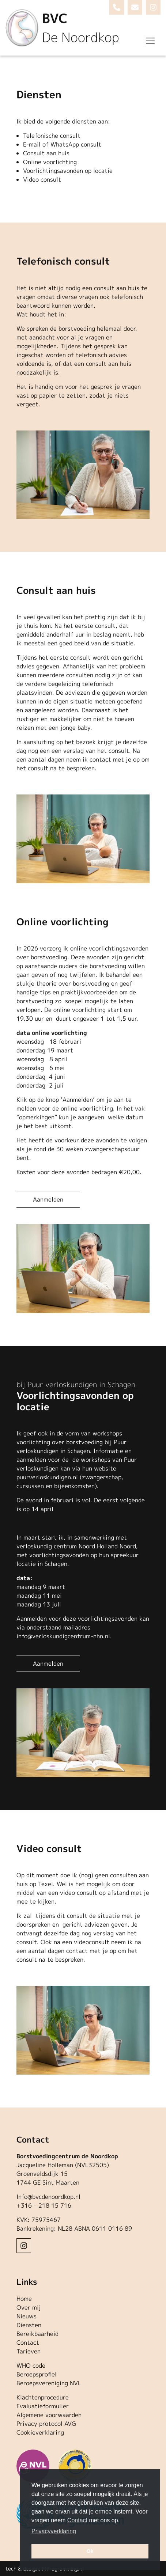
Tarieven (28, 2351)
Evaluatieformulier (42, 2406)
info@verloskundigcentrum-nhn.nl (63, 1636)
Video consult (42, 179)
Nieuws (26, 2316)
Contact (27, 2342)
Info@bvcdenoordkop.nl (48, 2197)
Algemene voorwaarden (49, 2415)
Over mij (28, 2307)
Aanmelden (48, 1199)
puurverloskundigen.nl (47, 1477)
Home (24, 2299)
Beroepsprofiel (36, 2374)
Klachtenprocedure (42, 2397)
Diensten (28, 2325)
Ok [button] (89, 2551)
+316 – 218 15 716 (43, 2205)
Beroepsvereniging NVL (48, 2383)
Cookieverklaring (40, 2432)
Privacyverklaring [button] (53, 2531)
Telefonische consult (51, 136)
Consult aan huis (46, 153)
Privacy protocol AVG (46, 2424)
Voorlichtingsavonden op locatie (68, 171)
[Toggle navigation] (150, 41)
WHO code (30, 2365)
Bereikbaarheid (37, 2334)
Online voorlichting (50, 162)
